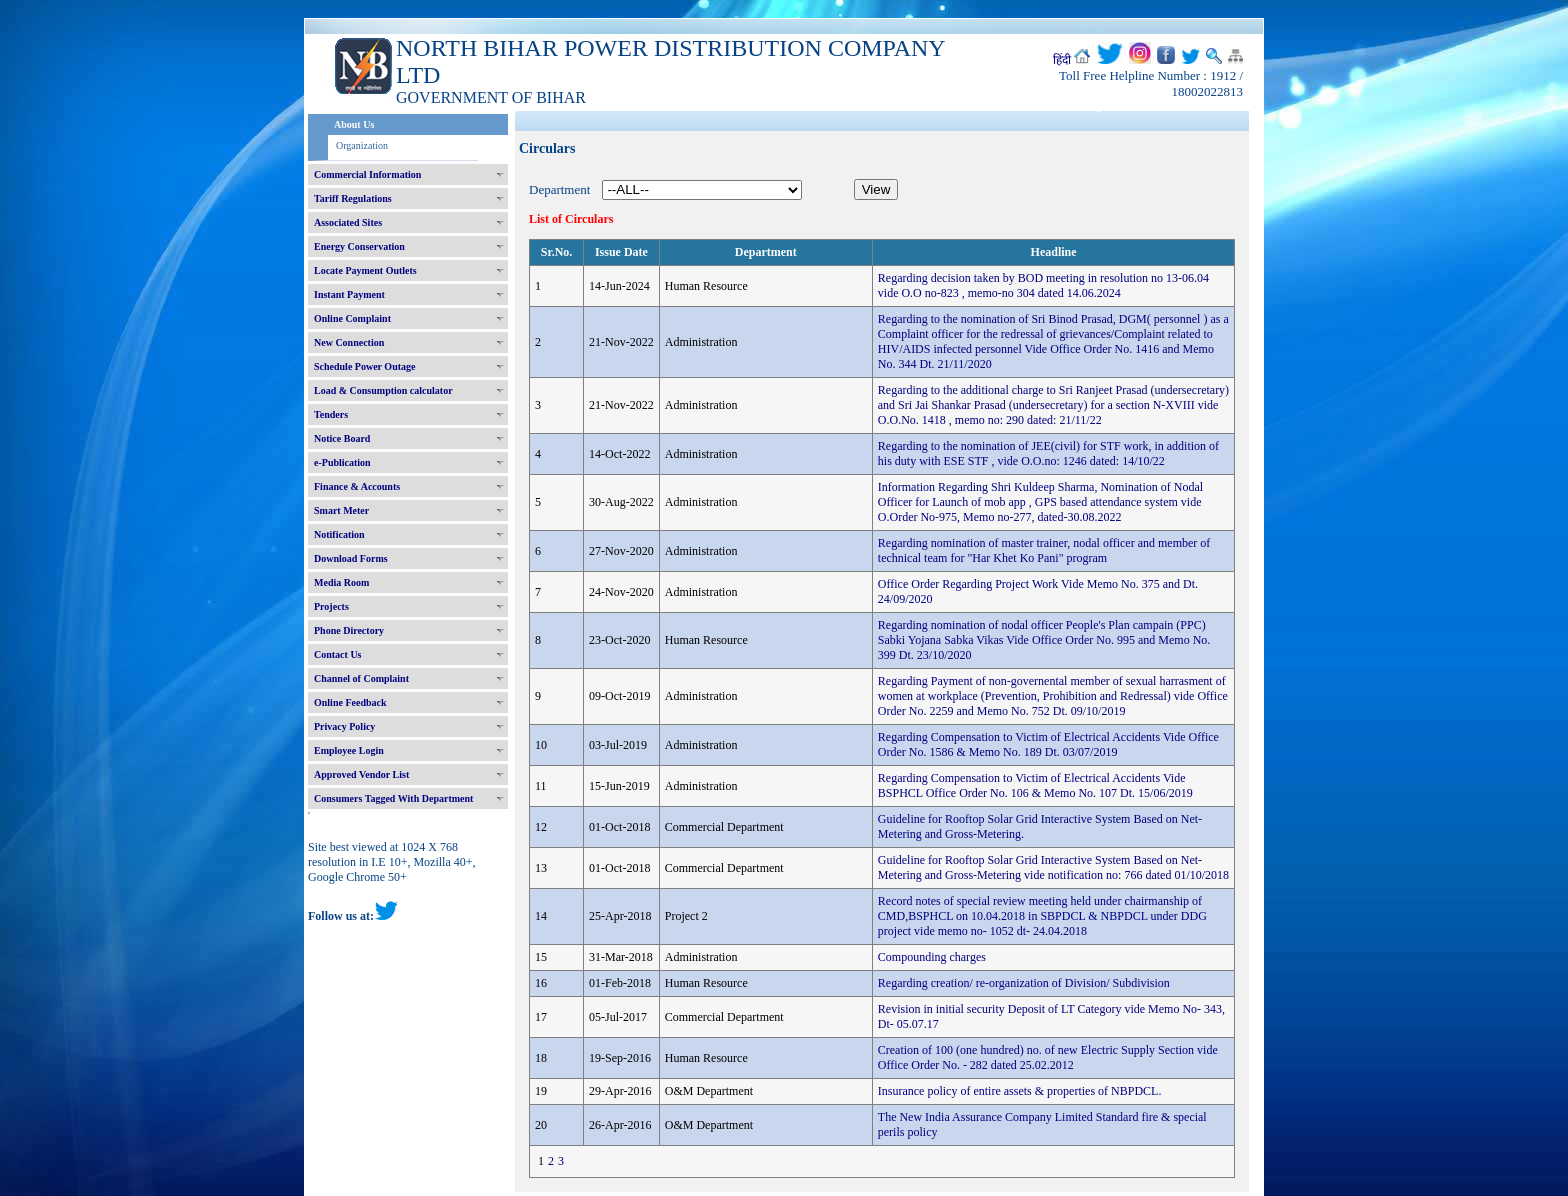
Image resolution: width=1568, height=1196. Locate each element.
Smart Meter (341, 510)
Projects (331, 606)
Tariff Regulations (353, 198)
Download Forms (351, 558)
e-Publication (342, 462)
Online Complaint (352, 318)
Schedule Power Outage (364, 366)
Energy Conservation (359, 246)
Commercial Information (367, 174)
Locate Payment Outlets (365, 270)
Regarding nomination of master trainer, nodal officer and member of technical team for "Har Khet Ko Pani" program (1044, 550)
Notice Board (342, 438)
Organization (362, 145)
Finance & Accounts (357, 486)
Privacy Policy (344, 726)
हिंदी (1062, 60)
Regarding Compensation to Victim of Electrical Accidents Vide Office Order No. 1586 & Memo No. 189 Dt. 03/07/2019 (1048, 744)
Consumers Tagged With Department (393, 798)
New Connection (349, 342)
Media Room (341, 582)
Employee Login (349, 750)
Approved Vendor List (361, 774)
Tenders (331, 414)
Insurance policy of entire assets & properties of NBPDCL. (1020, 1091)
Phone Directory (349, 630)
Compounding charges (932, 957)
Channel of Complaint (361, 678)
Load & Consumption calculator (383, 390)
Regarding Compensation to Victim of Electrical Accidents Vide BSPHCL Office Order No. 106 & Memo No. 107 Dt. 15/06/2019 (1035, 785)
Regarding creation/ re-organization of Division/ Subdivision (1024, 983)
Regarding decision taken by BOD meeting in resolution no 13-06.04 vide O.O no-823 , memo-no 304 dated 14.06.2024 (1043, 285)
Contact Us (338, 654)
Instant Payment (349, 294)
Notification (339, 534)
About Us (354, 124)
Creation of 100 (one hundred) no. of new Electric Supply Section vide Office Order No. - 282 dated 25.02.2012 (1048, 1057)
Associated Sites (348, 222)
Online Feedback (350, 702)
